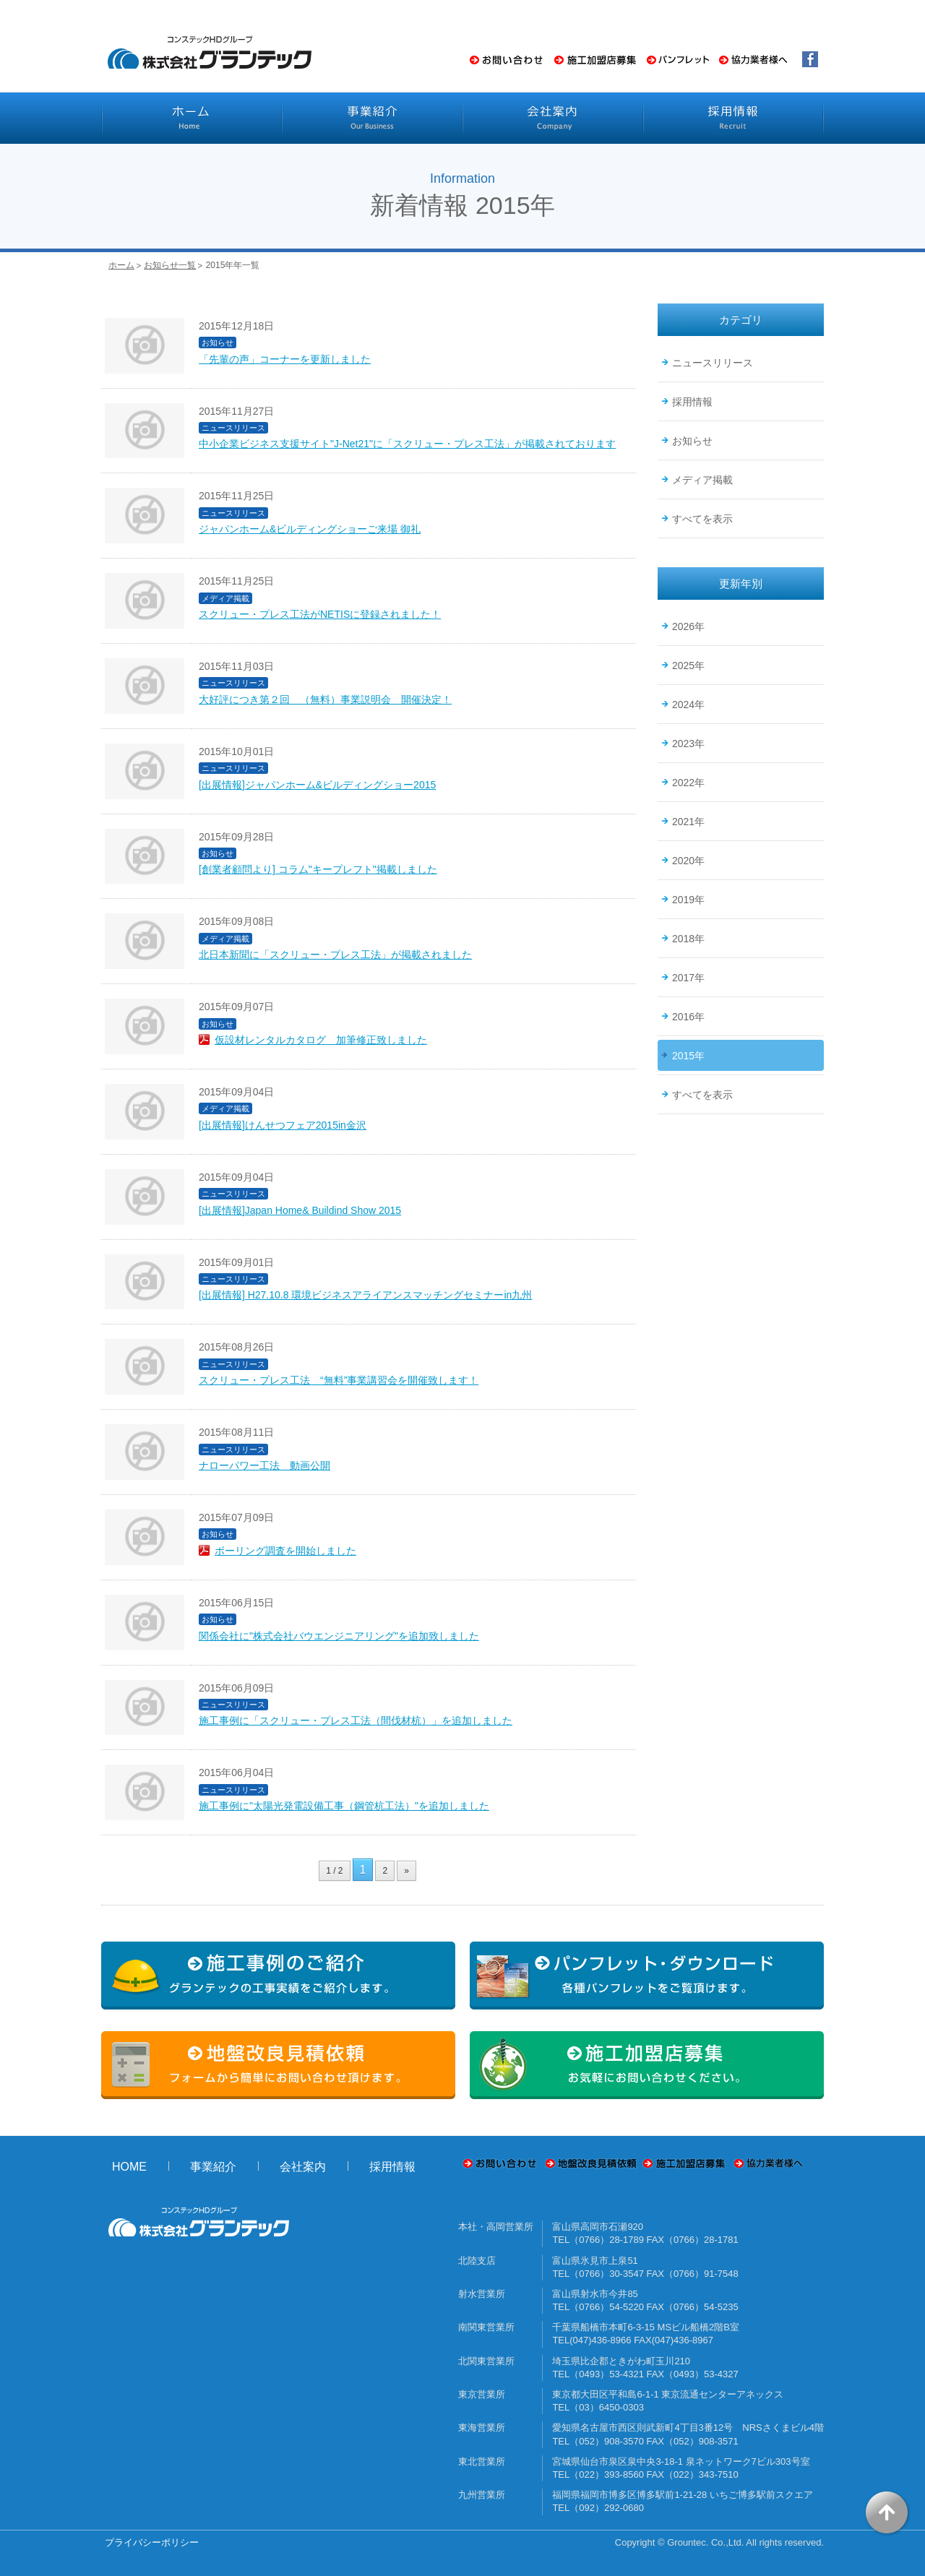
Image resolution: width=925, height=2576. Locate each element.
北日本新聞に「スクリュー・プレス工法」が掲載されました (335, 954)
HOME (129, 2167)
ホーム (121, 265)
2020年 (688, 860)
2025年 (688, 665)
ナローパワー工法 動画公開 (264, 1465)
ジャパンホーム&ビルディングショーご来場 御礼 (310, 529)
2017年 (688, 977)
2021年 (688, 821)
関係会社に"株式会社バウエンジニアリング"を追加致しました (339, 1636)
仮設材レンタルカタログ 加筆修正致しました (321, 1040)
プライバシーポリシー (152, 2542)
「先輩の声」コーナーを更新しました (285, 359)
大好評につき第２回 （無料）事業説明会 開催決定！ (325, 699)
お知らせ (692, 441)
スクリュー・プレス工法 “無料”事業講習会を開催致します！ (338, 1380)
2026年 (688, 626)
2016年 (688, 1016)
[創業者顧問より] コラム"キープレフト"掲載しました (318, 869)
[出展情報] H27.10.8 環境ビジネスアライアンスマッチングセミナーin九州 (365, 1295)
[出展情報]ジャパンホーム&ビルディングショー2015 (317, 785)
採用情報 (692, 402)
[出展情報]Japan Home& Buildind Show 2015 (300, 1210)
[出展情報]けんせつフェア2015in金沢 (282, 1125)
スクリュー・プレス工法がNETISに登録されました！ (320, 614)
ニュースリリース (712, 363)
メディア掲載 (702, 480)
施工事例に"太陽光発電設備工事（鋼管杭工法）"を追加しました (344, 1806)
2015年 (688, 1055)
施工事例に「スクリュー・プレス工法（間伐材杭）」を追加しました (355, 1720)
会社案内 (303, 2167)
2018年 (688, 938)
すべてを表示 (702, 519)
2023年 (688, 743)
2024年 (688, 704)
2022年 (688, 782)
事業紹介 (213, 2167)
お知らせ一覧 (170, 265)
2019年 (688, 899)
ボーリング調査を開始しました (285, 1550)
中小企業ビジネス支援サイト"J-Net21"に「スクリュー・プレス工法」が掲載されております (407, 443)
